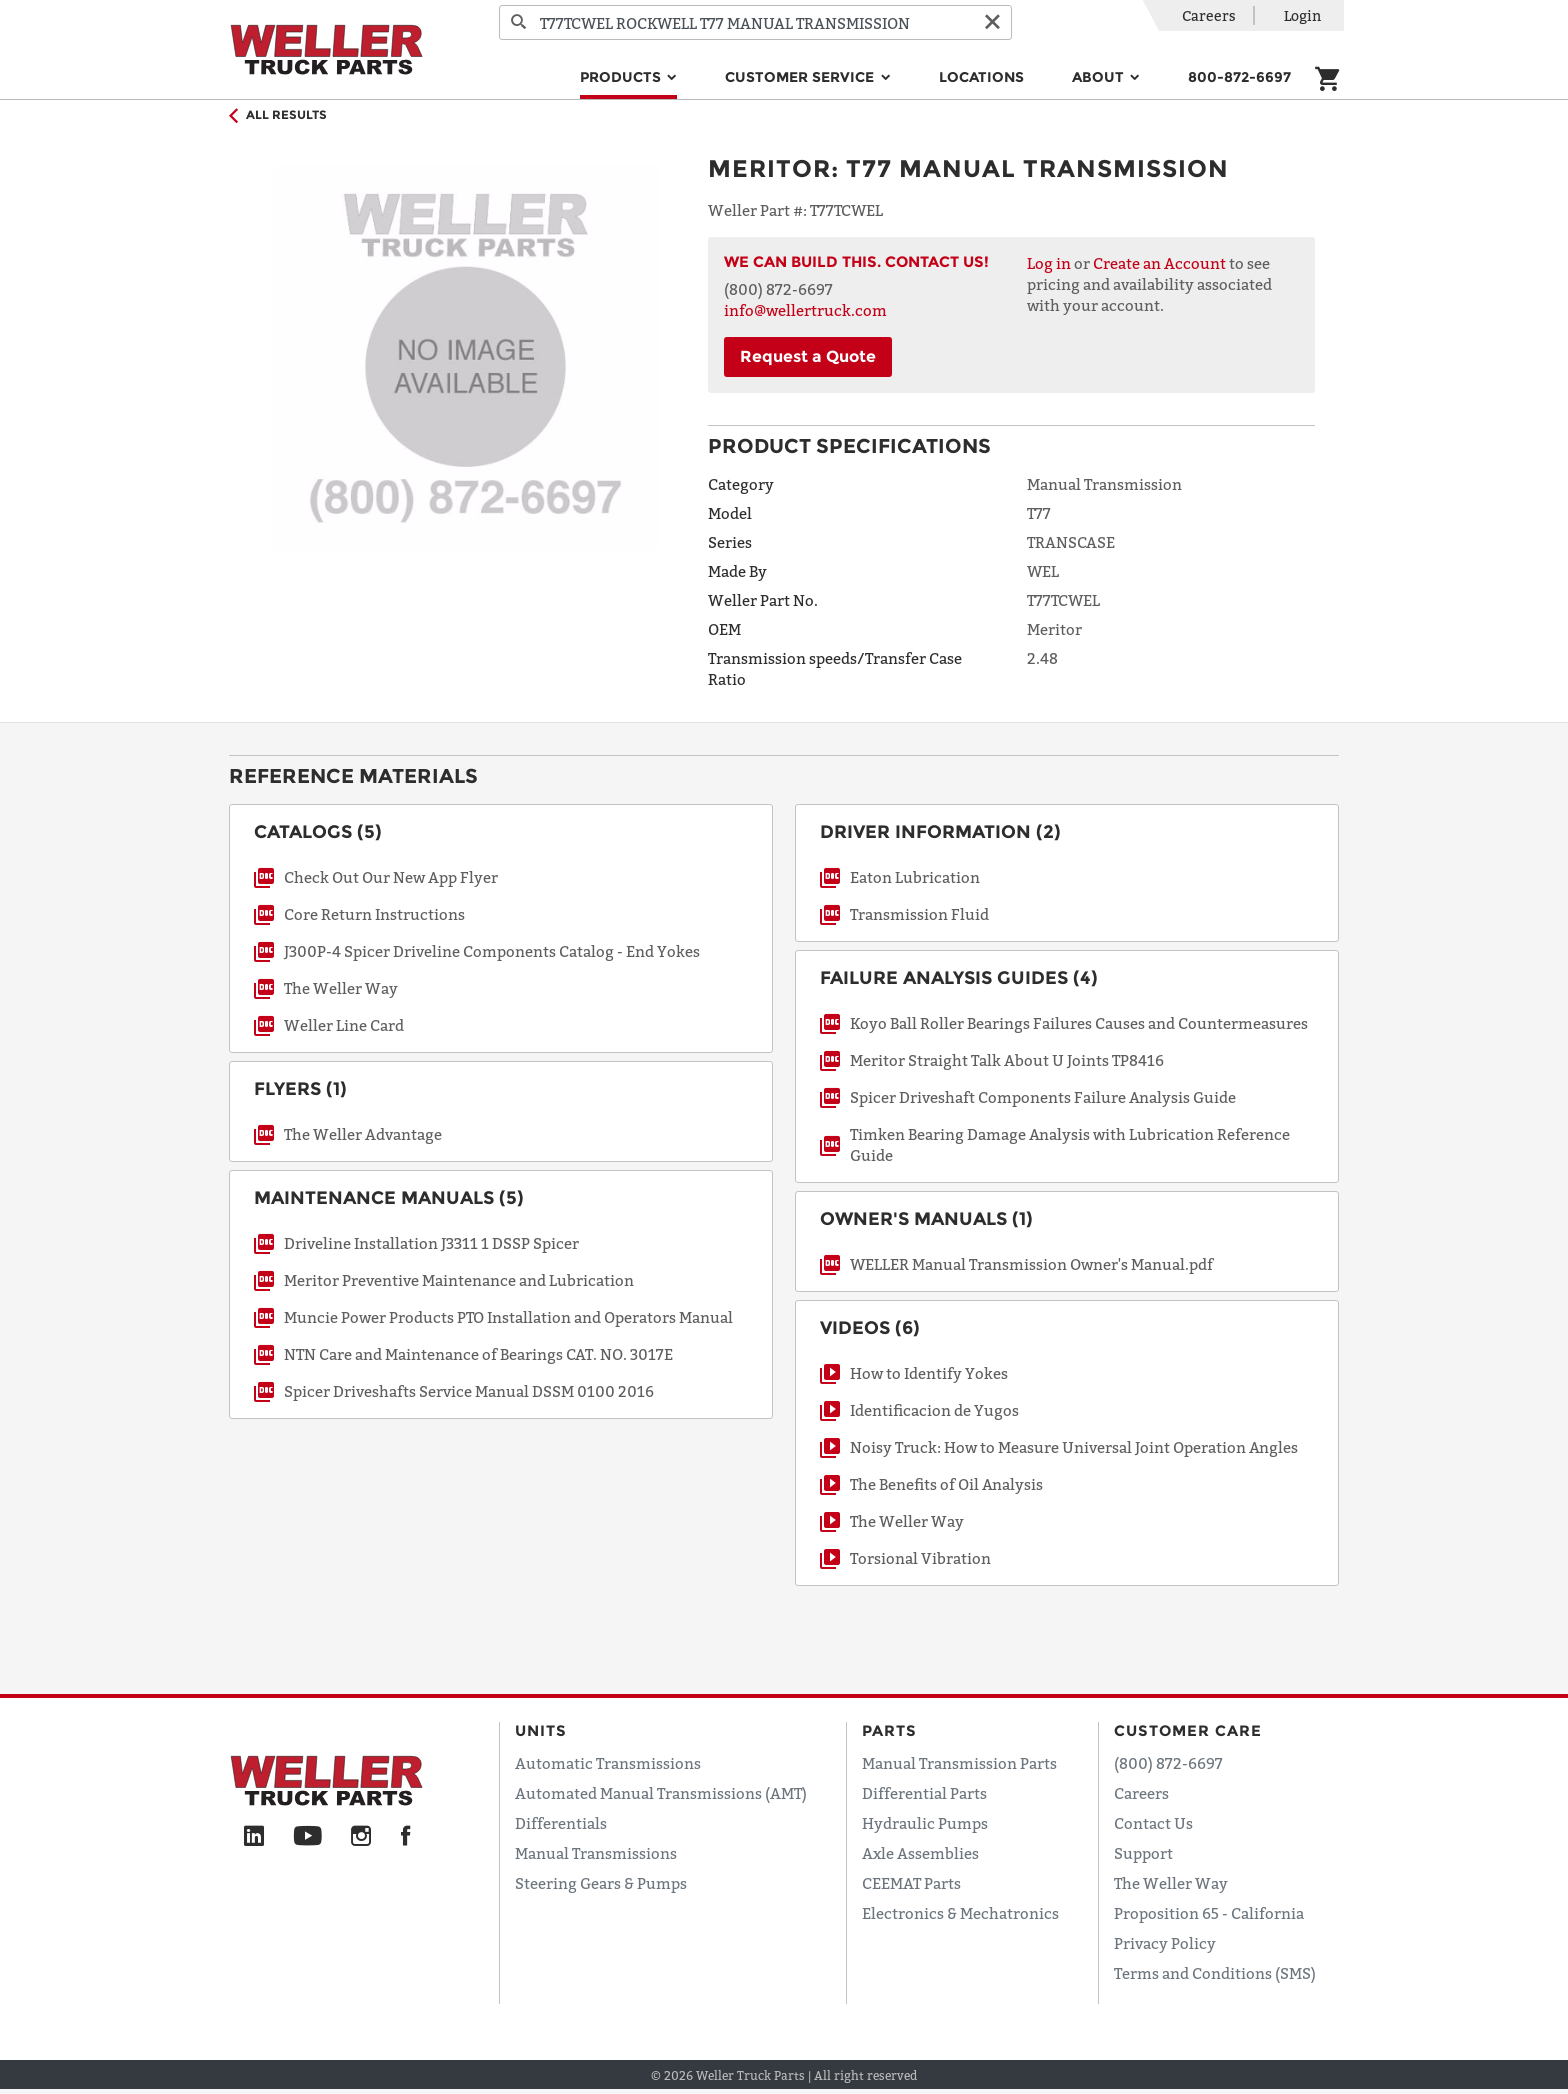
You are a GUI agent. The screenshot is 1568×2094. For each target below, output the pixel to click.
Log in (1049, 263)
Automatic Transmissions (608, 1763)
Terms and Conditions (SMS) (1215, 1973)
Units (541, 1730)
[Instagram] (361, 1837)
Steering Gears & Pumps (601, 1883)
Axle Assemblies (920, 1853)
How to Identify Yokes (929, 1373)
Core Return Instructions (374, 914)
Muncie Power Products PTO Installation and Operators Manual (508, 1317)
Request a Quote (808, 356)
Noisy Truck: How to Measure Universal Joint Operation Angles (1074, 1447)
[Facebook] (405, 1837)
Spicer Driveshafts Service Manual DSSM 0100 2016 (469, 1391)
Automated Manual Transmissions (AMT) (661, 1793)
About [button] (1100, 77)
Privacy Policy (1165, 1943)
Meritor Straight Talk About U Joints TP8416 (1007, 1060)
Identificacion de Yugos (934, 1410)
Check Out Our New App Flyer (391, 877)
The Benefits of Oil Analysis (946, 1484)
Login (1302, 15)
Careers (1209, 15)
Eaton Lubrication (915, 877)
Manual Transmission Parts (959, 1763)
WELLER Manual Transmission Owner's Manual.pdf (1031, 1264)
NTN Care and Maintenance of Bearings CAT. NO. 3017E (478, 1354)
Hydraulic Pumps (925, 1823)
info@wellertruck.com (805, 310)
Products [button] (622, 77)
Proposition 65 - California (1209, 1913)
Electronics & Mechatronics (960, 1913)
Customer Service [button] (801, 77)
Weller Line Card (344, 1025)
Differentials (561, 1823)
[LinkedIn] (254, 1837)
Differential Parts (924, 1793)
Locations (981, 77)
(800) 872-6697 (1168, 1763)
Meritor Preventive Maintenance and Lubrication (459, 1280)
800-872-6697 (1239, 77)
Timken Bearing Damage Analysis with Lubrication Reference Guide (1070, 1144)
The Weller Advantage (363, 1134)
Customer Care (1188, 1730)
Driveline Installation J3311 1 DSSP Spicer (431, 1243)
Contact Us (1153, 1823)
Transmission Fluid (919, 914)
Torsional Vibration (920, 1558)
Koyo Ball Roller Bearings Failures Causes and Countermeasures (1079, 1023)
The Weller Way (341, 988)
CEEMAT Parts (911, 1883)
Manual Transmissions (596, 1853)
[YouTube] (307, 1837)
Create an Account (1159, 263)
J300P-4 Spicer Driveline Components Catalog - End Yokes (492, 951)
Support (1143, 1853)
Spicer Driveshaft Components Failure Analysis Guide (1043, 1097)
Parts (889, 1730)
